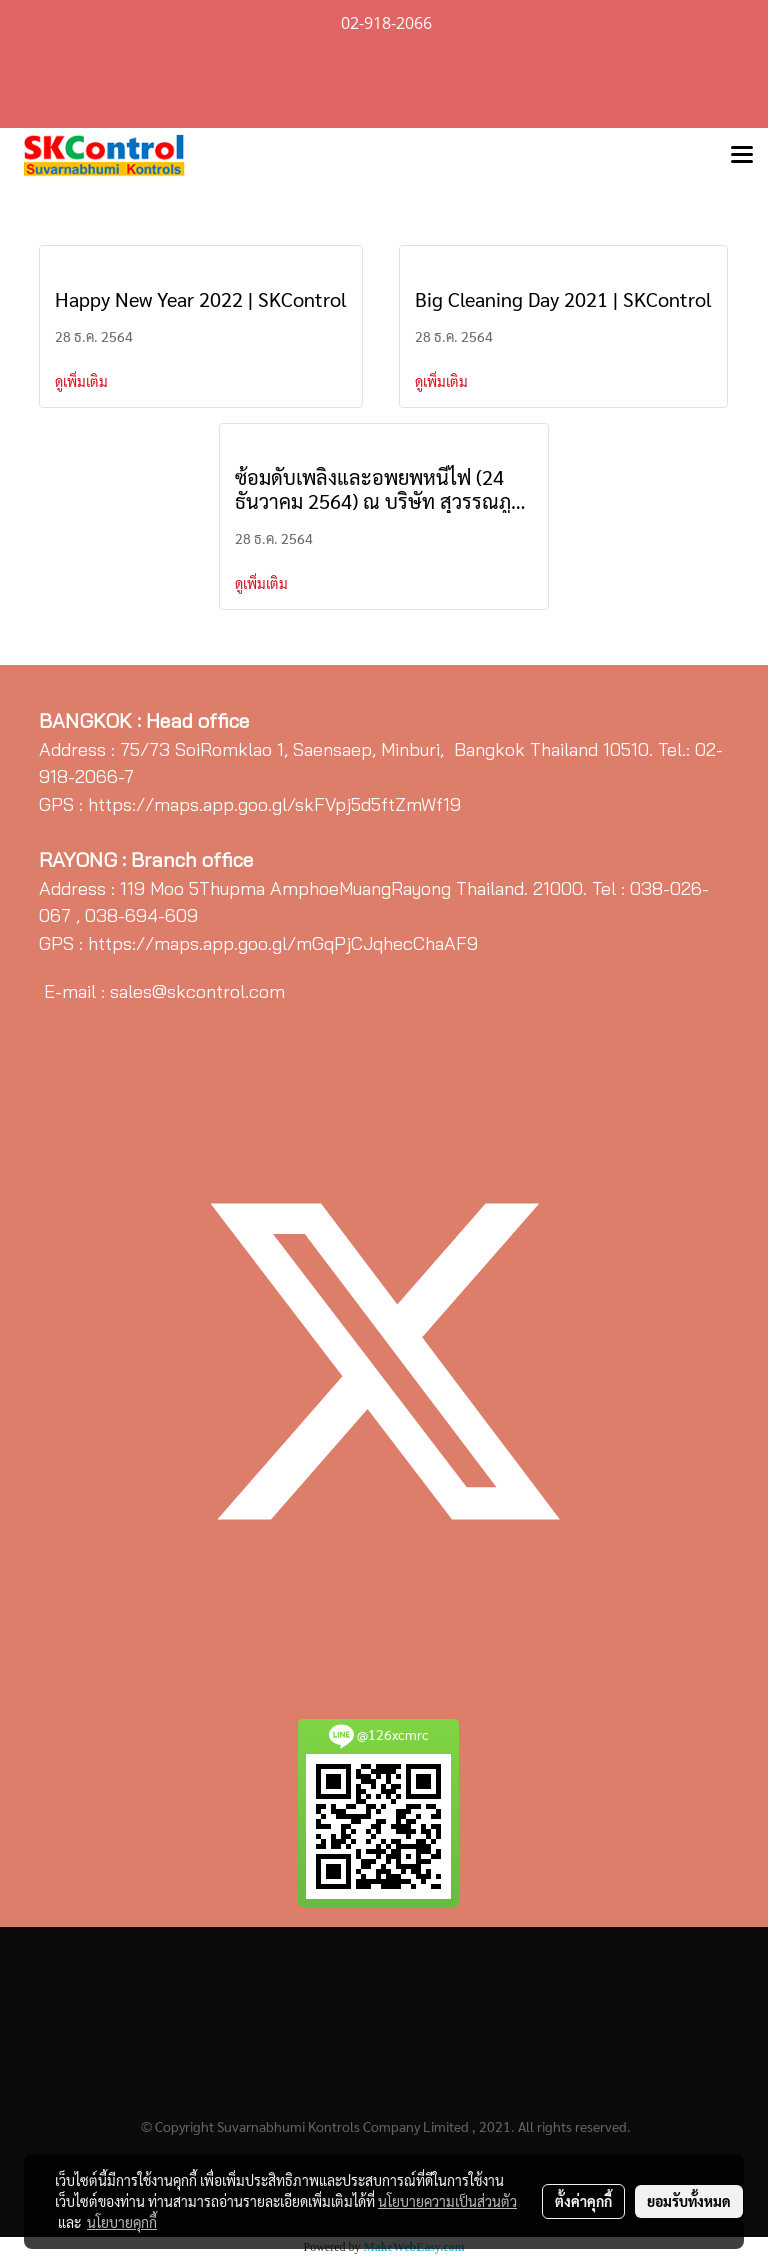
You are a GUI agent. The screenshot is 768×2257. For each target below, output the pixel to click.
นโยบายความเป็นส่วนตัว (447, 2201)
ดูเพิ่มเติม (83, 381)
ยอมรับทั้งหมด (689, 2201)
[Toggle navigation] (742, 156)
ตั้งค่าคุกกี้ (583, 2201)
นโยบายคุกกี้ (122, 2222)
